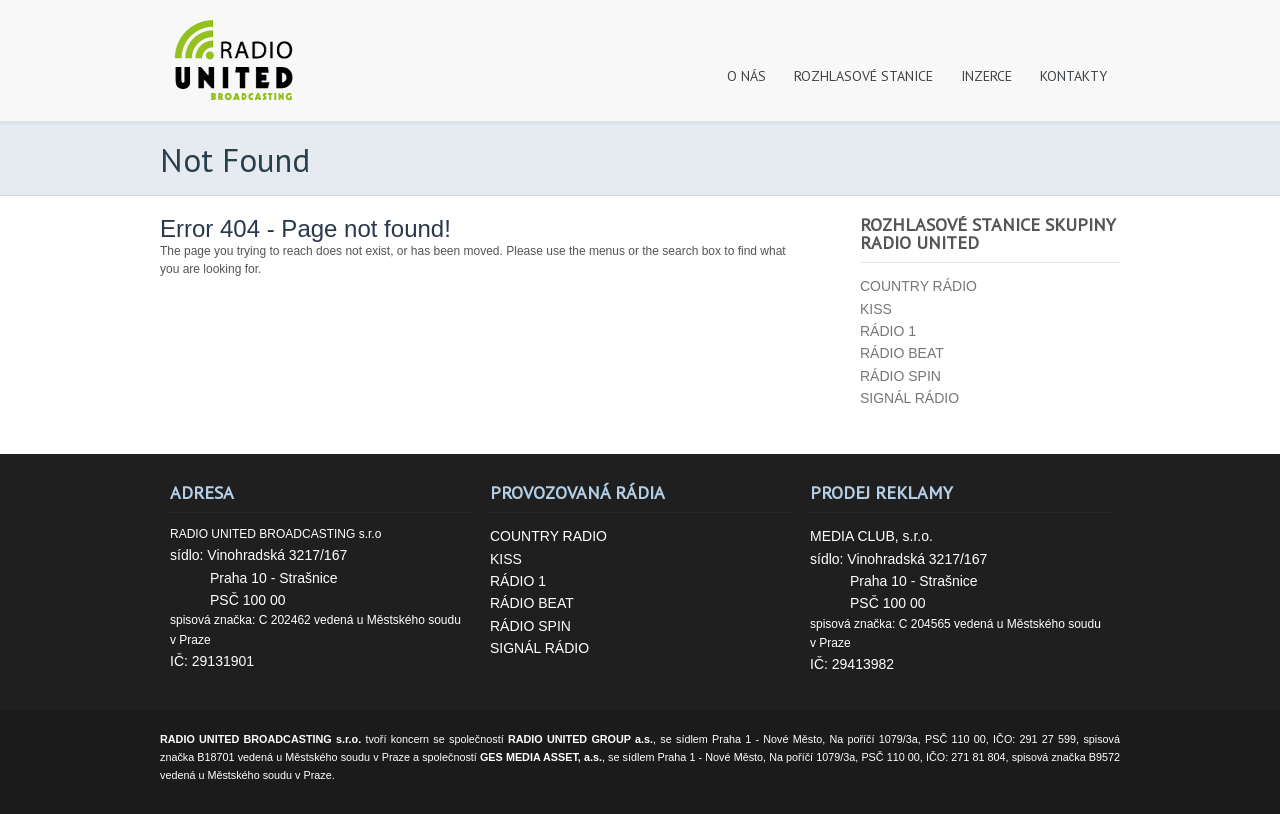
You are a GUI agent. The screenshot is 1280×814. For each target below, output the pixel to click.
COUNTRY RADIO (548, 536)
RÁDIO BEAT (532, 603)
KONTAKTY (1073, 76)
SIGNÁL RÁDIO (539, 648)
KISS (506, 559)
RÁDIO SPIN (530, 626)
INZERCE (986, 76)
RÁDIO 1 (518, 581)
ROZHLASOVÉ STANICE (863, 76)
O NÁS (746, 76)
